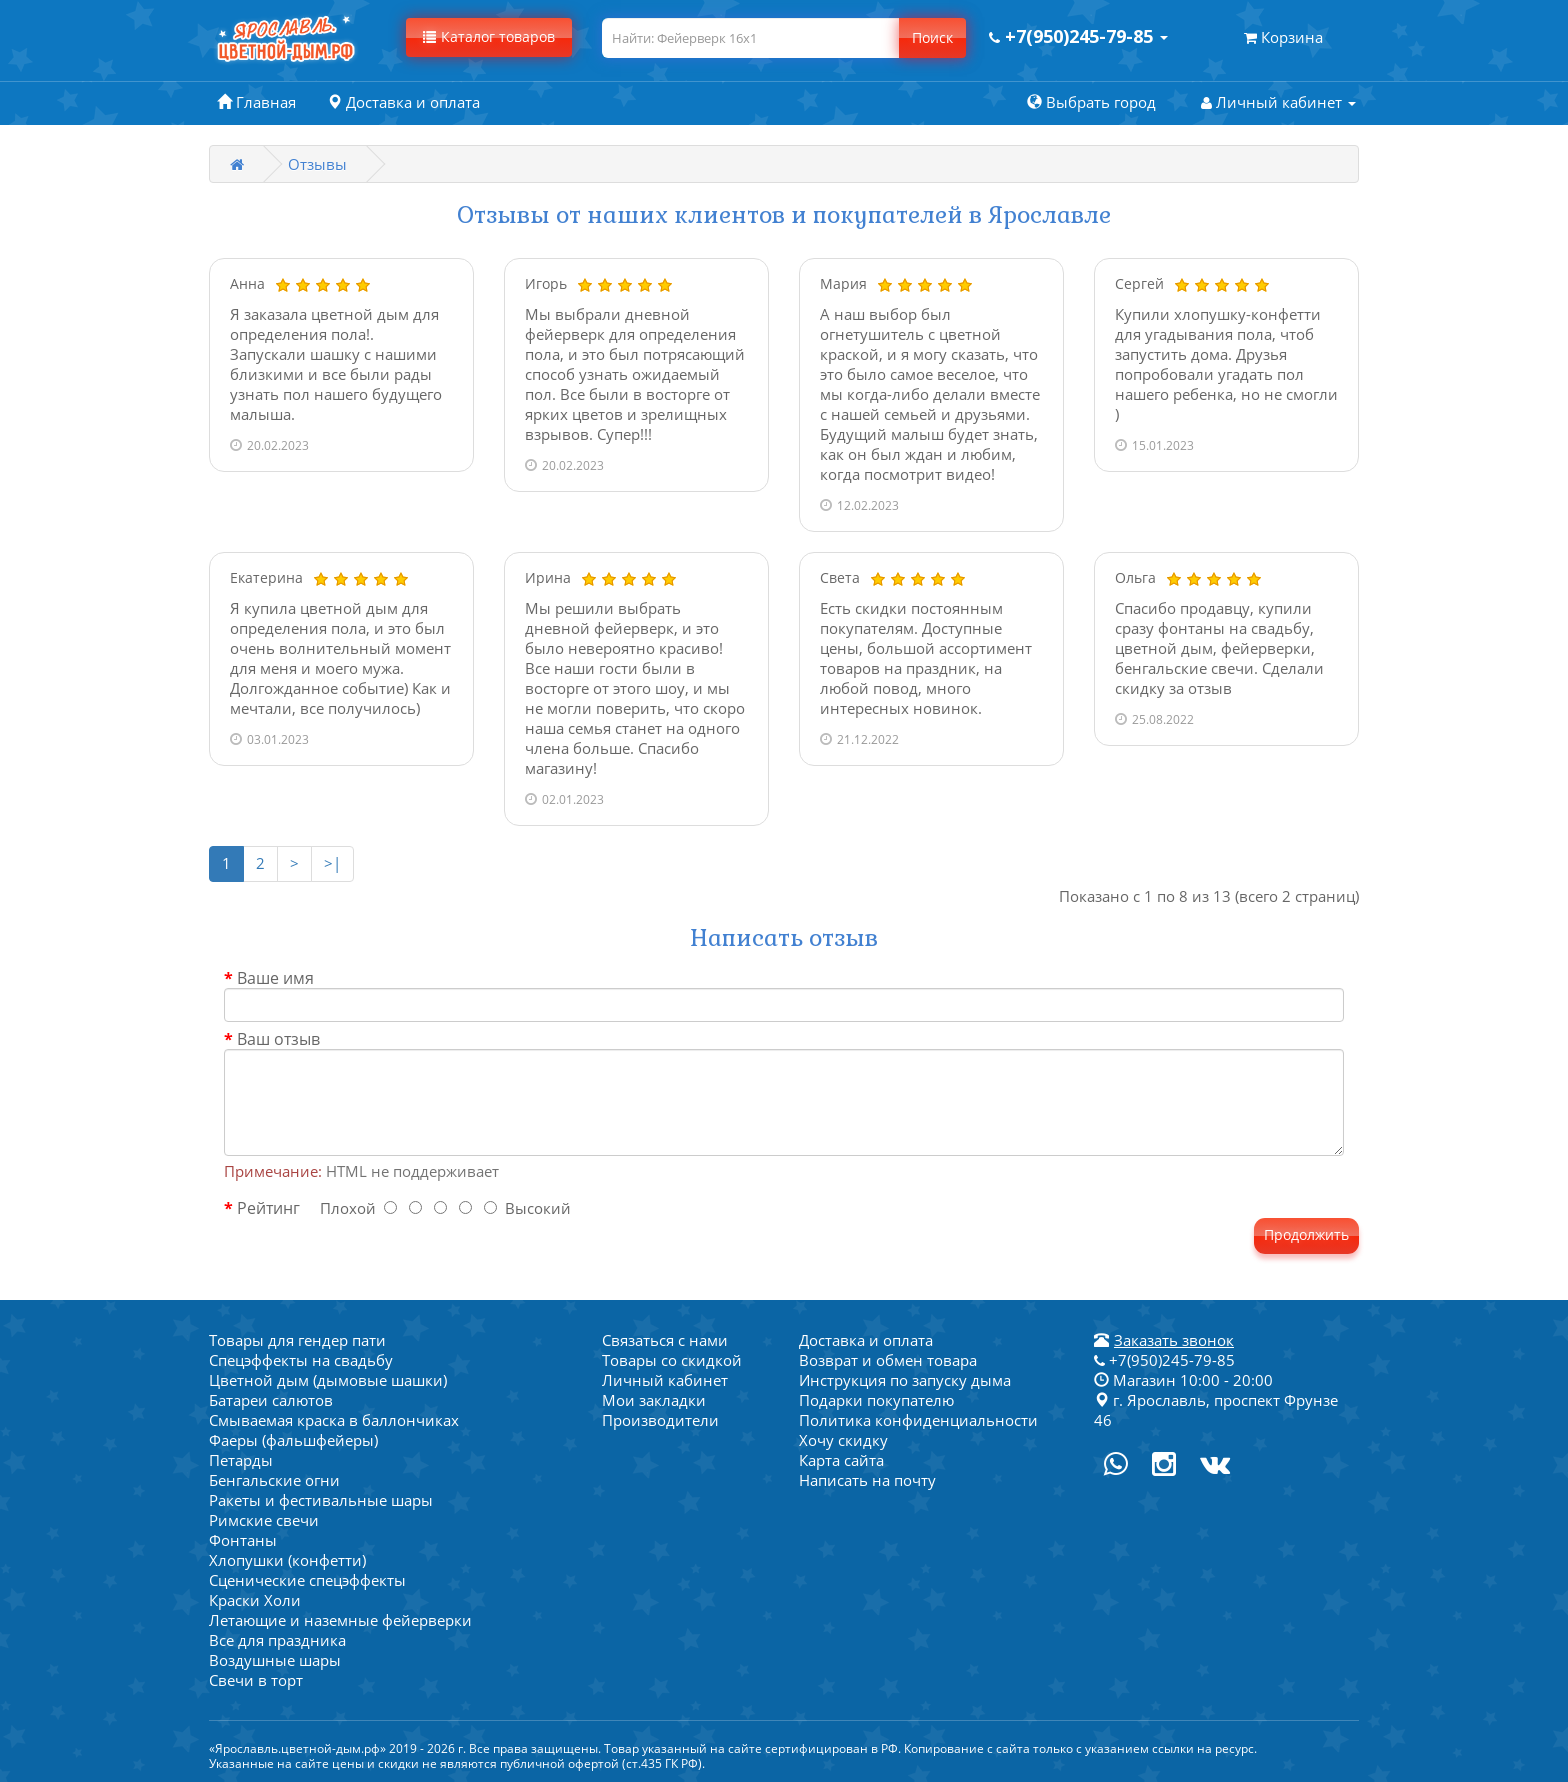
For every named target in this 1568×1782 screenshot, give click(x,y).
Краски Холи (255, 1600)
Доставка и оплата (866, 1340)
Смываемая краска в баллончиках (334, 1420)
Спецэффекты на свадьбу (301, 1360)
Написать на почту (867, 1480)
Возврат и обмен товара (888, 1360)
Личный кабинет (665, 1380)
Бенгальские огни (274, 1480)
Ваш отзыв (278, 1038)
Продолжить (1306, 1234)
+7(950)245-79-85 (1164, 1360)
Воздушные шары (275, 1660)
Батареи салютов (271, 1400)
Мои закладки (654, 1400)
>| (332, 863)
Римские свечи (264, 1520)
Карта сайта (841, 1460)
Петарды (241, 1460)
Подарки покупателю (876, 1400)
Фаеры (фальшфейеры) (293, 1440)
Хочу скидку (843, 1440)
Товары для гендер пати (297, 1340)
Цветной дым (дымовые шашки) (328, 1380)
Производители (660, 1420)
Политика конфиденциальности (918, 1420)
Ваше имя (275, 977)
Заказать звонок (1174, 1340)
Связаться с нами (665, 1340)
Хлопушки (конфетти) (287, 1560)
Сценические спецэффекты (307, 1580)
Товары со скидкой (672, 1360)
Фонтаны (243, 1540)
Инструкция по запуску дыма (905, 1380)
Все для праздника (277, 1640)
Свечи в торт (256, 1680)
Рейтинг (268, 1207)
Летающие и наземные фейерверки (340, 1620)
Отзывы (317, 164)
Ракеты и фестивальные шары (321, 1500)
